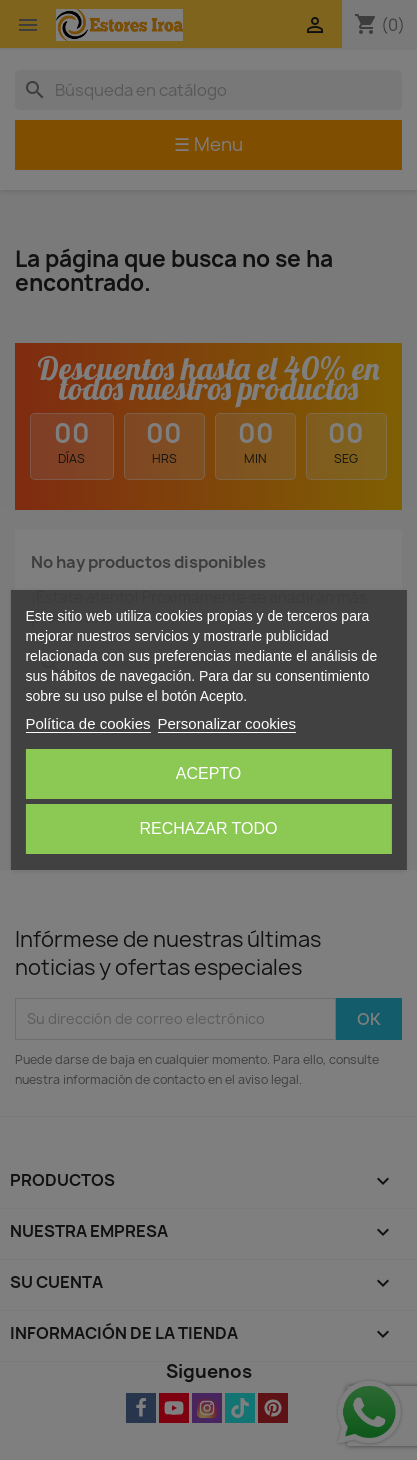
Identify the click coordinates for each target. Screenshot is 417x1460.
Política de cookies (87, 723)
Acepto (209, 773)
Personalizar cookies (227, 723)
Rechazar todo (208, 828)
